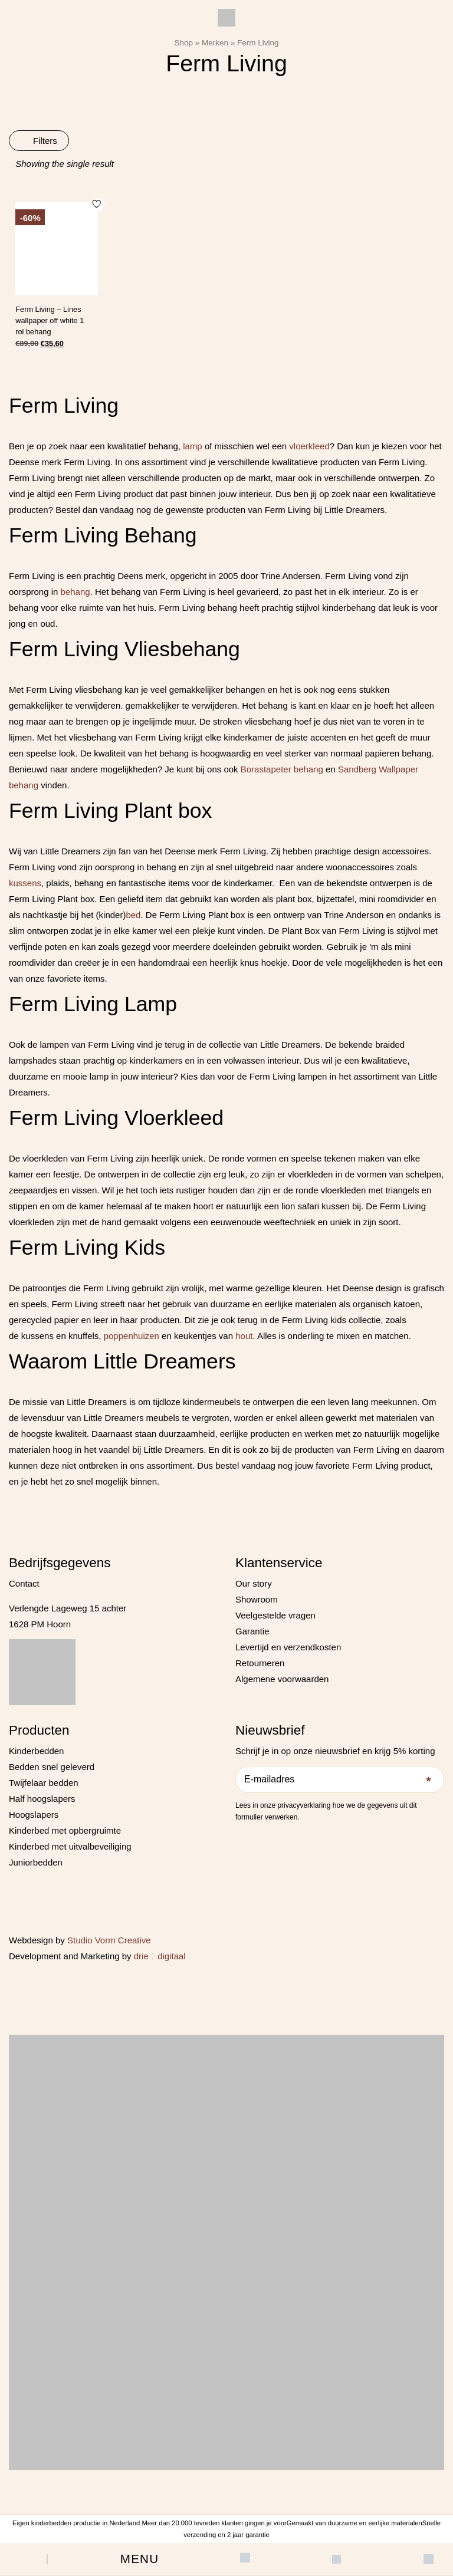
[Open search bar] (24, 2559)
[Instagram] (255, 1836)
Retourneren (259, 1663)
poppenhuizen (131, 1336)
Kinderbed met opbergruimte (65, 1830)
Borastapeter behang (282, 769)
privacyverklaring (303, 1805)
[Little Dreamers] (226, 18)
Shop (183, 42)
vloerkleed (309, 446)
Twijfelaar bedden (43, 1783)
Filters (39, 141)
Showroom (256, 1599)
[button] (139, 2559)
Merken (215, 42)
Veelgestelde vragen (275, 1615)
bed (133, 915)
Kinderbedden (36, 1751)
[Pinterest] (271, 1836)
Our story (253, 1583)
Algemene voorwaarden (282, 1679)
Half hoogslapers (42, 1799)
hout (243, 1336)
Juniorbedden (36, 1862)
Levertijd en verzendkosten (288, 1647)
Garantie (252, 1631)
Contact (24, 1583)
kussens (25, 883)
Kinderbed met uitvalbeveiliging (70, 1846)
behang (75, 592)
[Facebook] (239, 1836)
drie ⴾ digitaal (160, 1956)
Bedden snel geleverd (51, 1767)
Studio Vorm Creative (109, 1940)
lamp (192, 446)
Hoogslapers (33, 1815)
